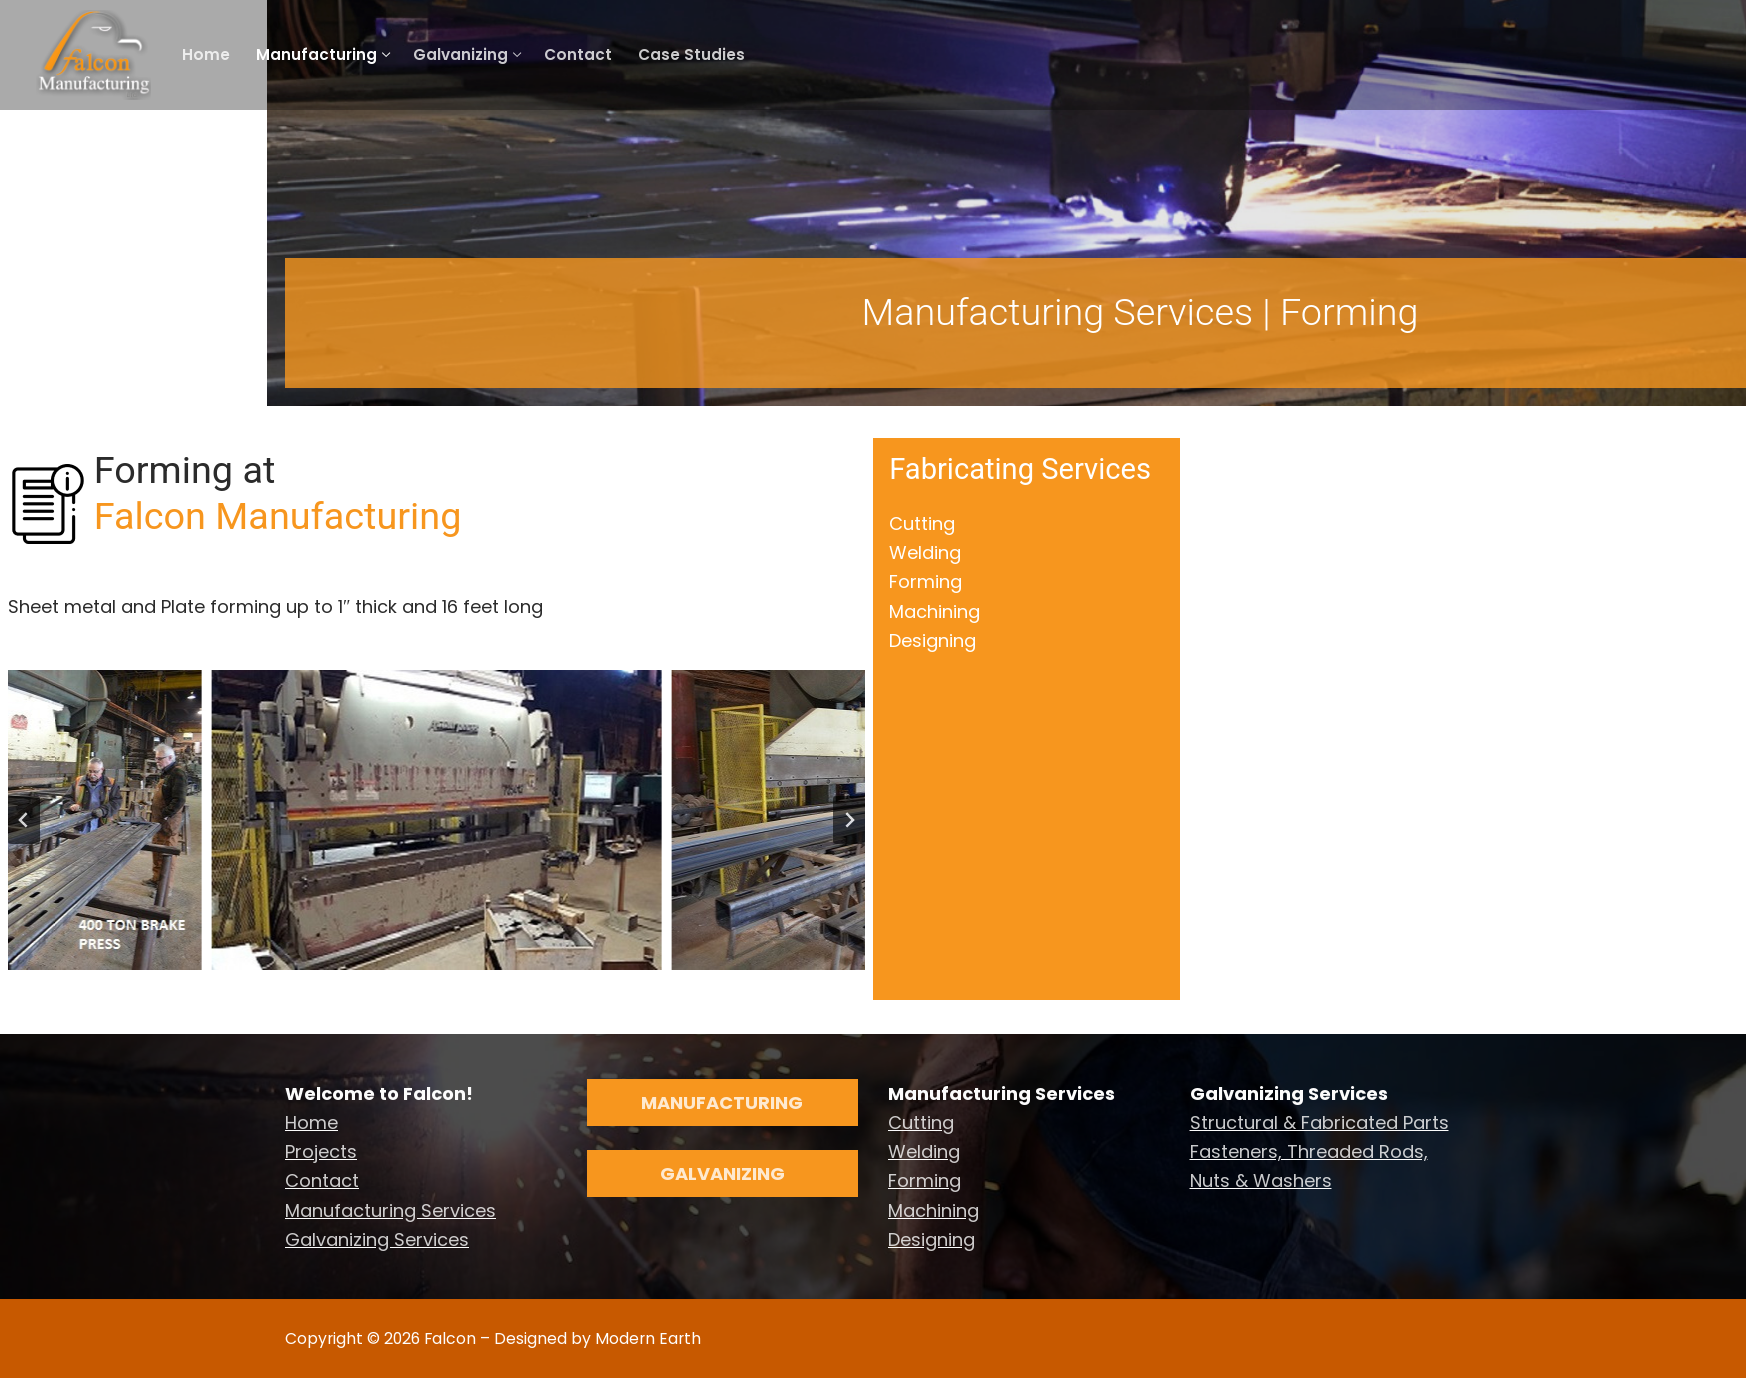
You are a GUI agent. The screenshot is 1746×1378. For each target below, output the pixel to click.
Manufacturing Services (390, 1210)
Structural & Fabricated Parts (1319, 1122)
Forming (925, 581)
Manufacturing (722, 1102)
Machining (934, 611)
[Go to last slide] (24, 820)
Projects (321, 1151)
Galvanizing (722, 1173)
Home (311, 1122)
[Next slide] (849, 820)
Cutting (922, 523)
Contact (322, 1180)
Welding (925, 552)
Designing (932, 640)
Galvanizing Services (377, 1239)
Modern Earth (646, 1338)
